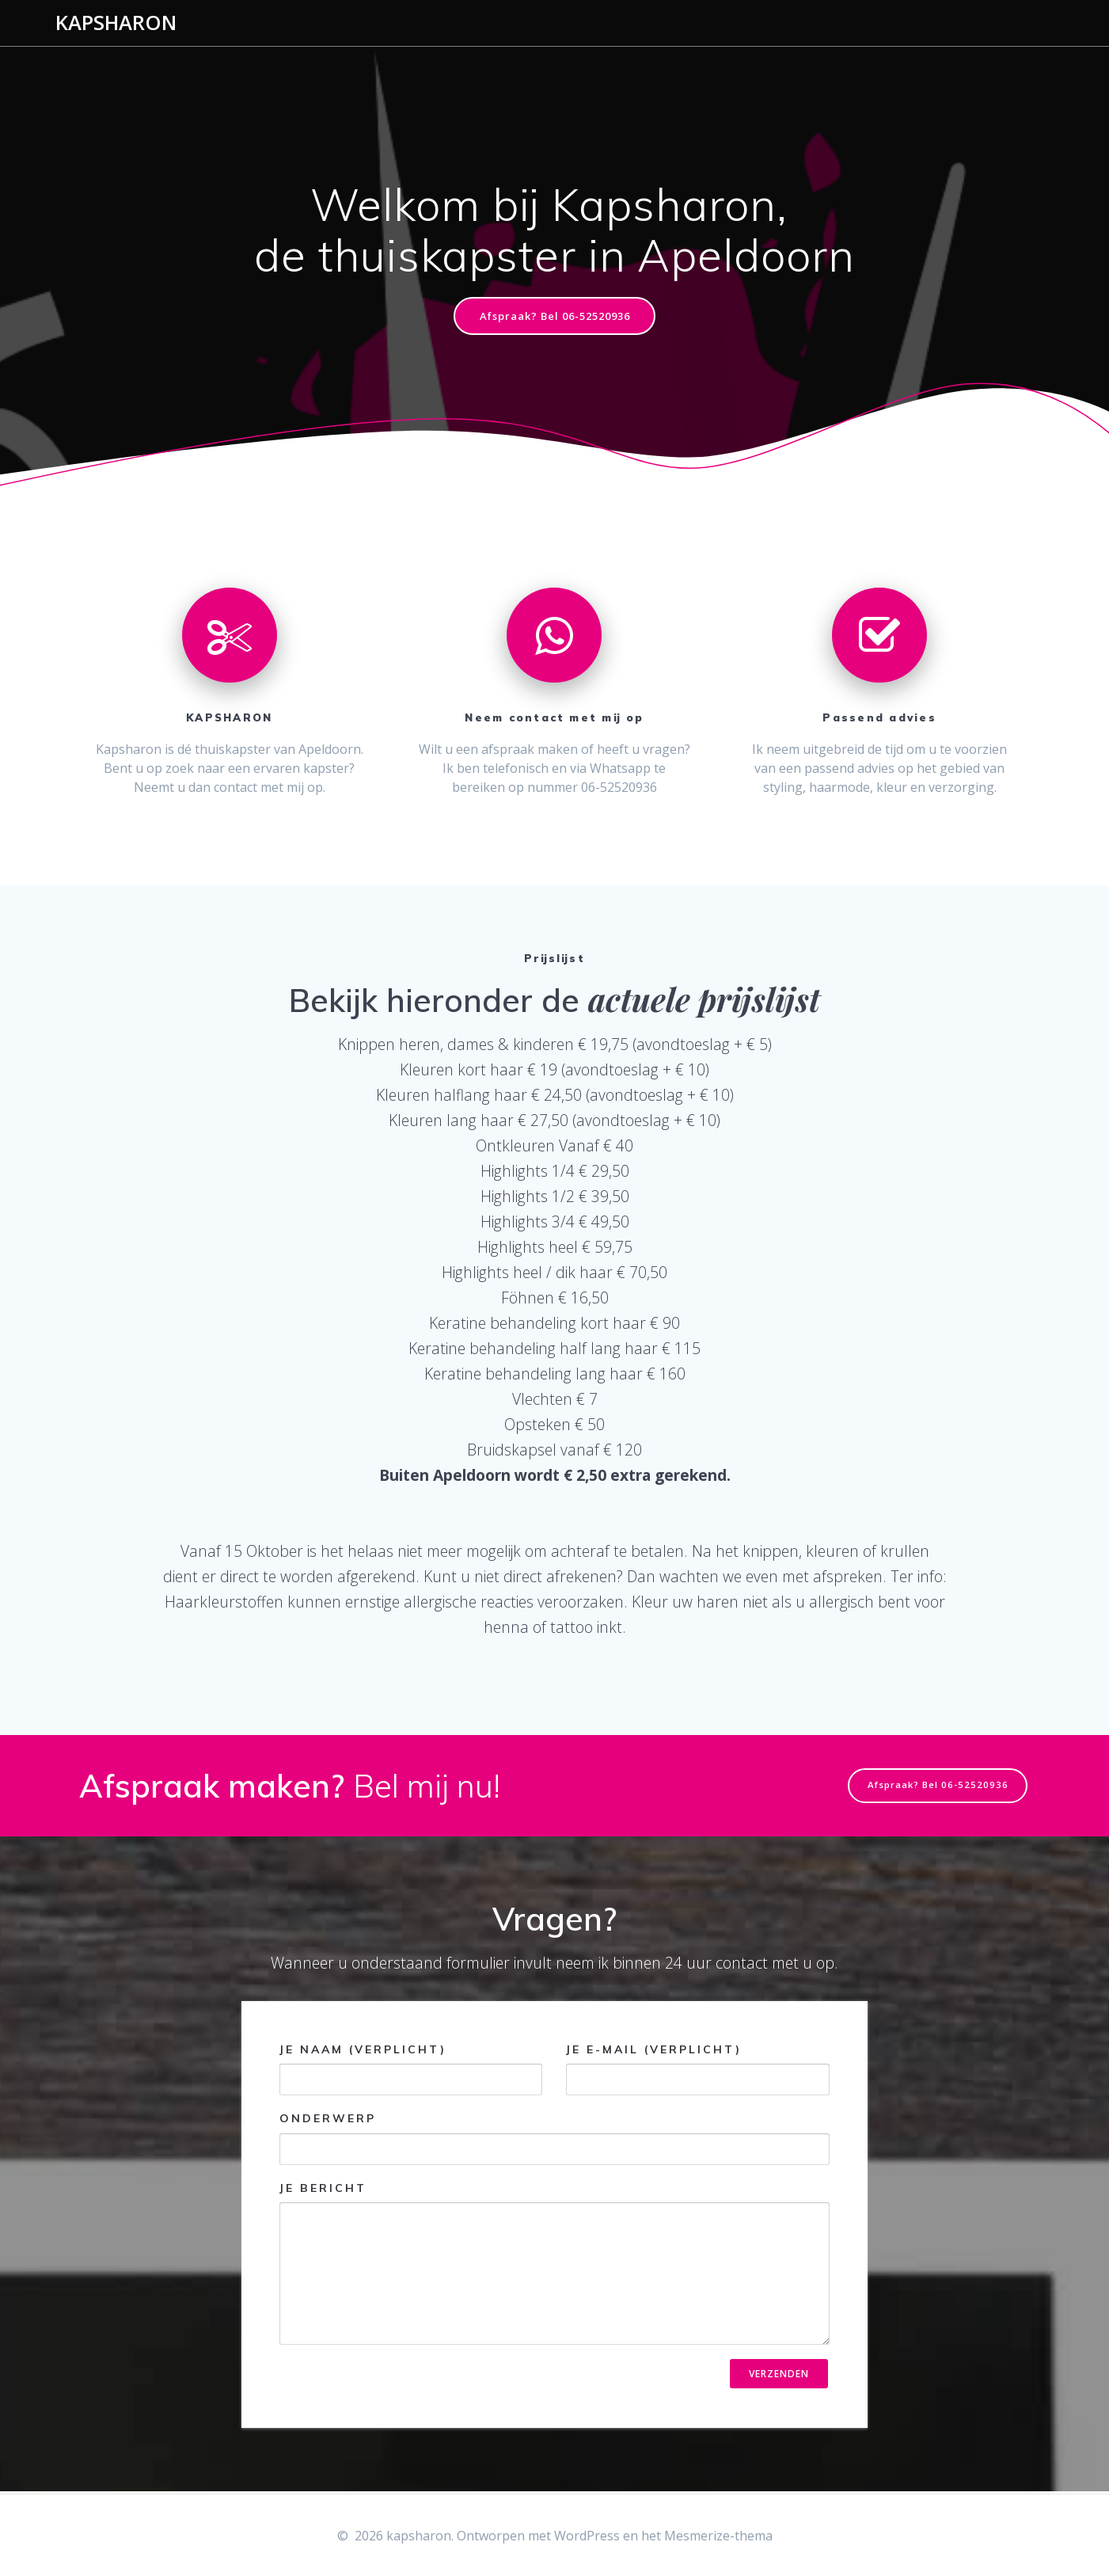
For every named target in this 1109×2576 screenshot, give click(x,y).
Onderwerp (554, 2139)
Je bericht (554, 2264)
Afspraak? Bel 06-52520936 (554, 316)
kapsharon (116, 23)
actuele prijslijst (704, 1001)
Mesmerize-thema (718, 2535)
